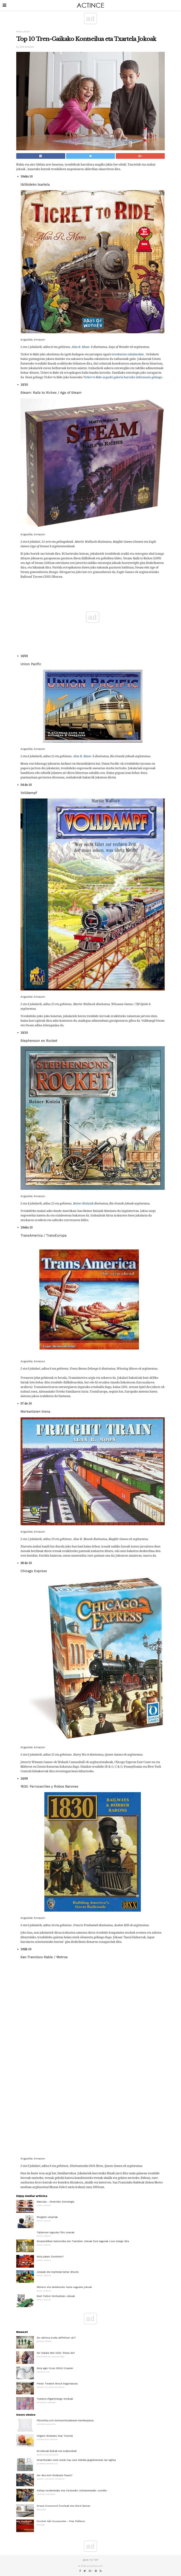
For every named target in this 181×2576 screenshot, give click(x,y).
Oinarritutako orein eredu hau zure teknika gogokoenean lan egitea (76, 2460)
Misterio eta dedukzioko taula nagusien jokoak (64, 2287)
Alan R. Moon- (81, 347)
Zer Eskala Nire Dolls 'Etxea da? (56, 2352)
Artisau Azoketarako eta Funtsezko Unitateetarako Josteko (72, 2490)
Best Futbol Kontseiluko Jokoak (56, 2296)
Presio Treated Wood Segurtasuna (57, 2383)
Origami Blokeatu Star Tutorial (55, 2435)
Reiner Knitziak (83, 1203)
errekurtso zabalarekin (128, 354)
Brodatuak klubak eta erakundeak (57, 2451)
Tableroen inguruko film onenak (55, 2232)
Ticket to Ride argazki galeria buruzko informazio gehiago (122, 377)
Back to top (90, 2560)
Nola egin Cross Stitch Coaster (55, 2368)
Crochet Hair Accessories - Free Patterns (61, 2521)
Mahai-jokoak (23, 32)
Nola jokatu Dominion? (50, 2256)
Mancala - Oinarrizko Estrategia (55, 2201)
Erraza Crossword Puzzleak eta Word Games (63, 2505)
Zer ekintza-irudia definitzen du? (56, 2337)
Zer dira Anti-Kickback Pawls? (54, 2475)
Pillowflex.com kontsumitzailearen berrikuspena (65, 2420)
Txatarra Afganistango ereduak (55, 2398)
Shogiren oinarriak (47, 2217)
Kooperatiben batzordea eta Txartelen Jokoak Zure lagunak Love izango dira (83, 2241)
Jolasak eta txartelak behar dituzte (58, 2271)
